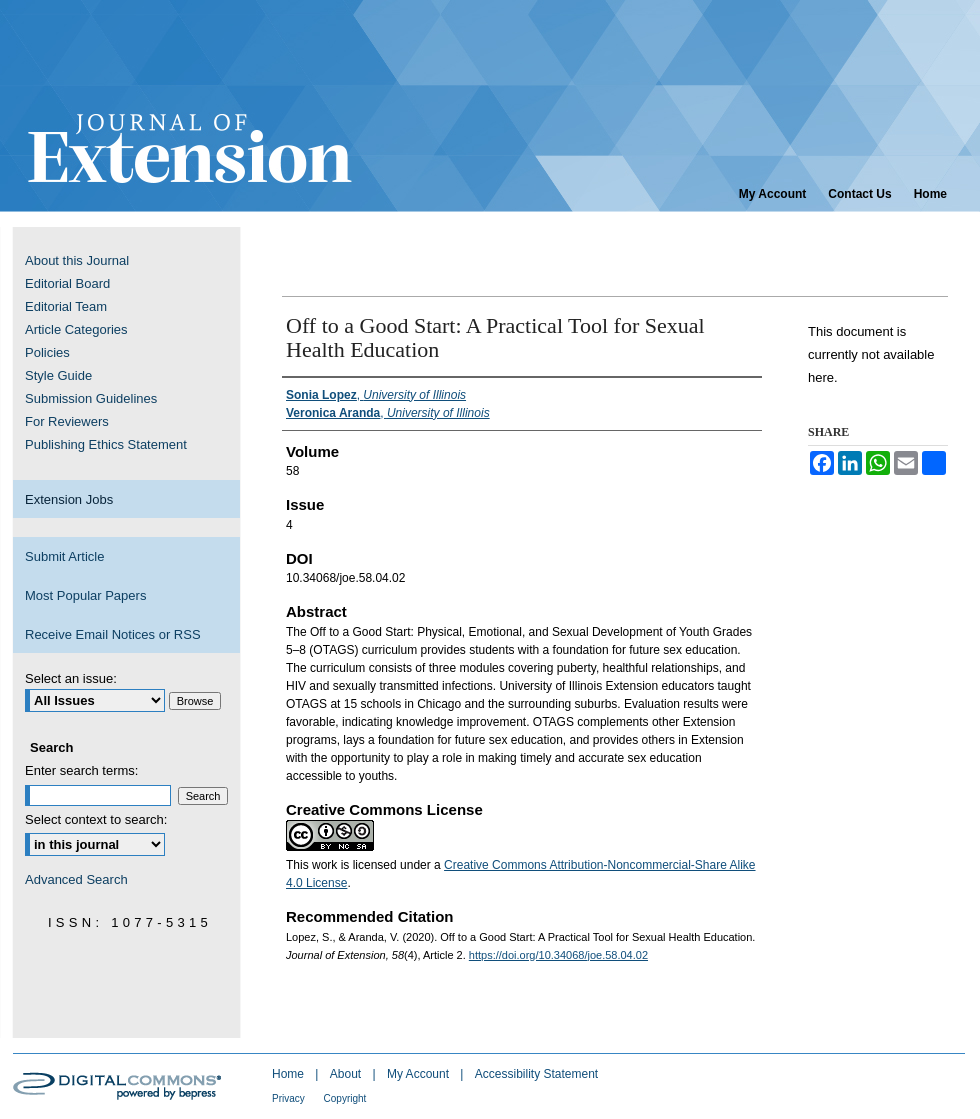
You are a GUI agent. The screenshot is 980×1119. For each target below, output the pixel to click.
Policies (47, 352)
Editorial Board (67, 283)
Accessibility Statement (536, 1074)
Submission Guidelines (91, 398)
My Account (419, 1074)
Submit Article (64, 556)
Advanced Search (76, 879)
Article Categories (76, 329)
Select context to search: (96, 819)
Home (289, 1074)
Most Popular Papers (85, 595)
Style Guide (58, 375)
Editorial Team (66, 306)
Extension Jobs (69, 499)
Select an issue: (71, 678)
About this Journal (77, 260)
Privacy (290, 1098)
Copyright (345, 1098)
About (347, 1074)
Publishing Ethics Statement (106, 444)
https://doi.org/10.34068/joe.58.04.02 (558, 955)
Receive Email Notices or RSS (113, 634)
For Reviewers (67, 421)
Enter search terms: (81, 770)
